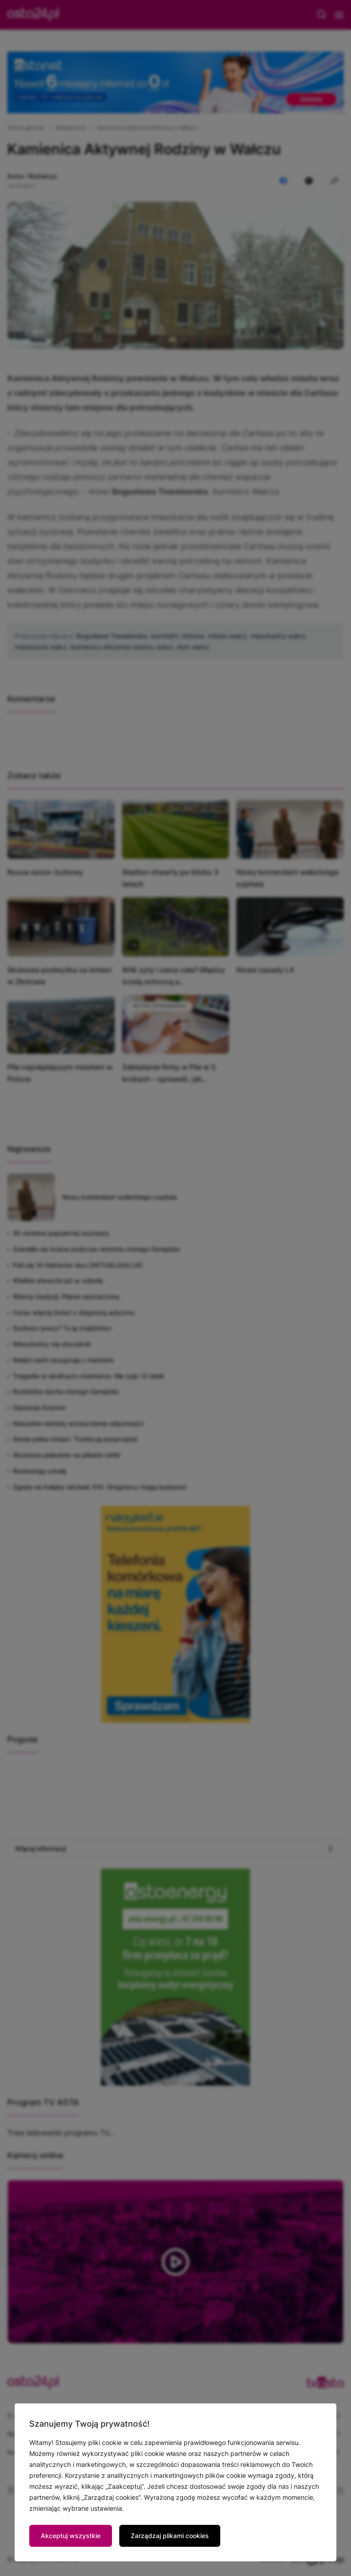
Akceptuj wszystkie (71, 2535)
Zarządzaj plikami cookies (170, 2535)
